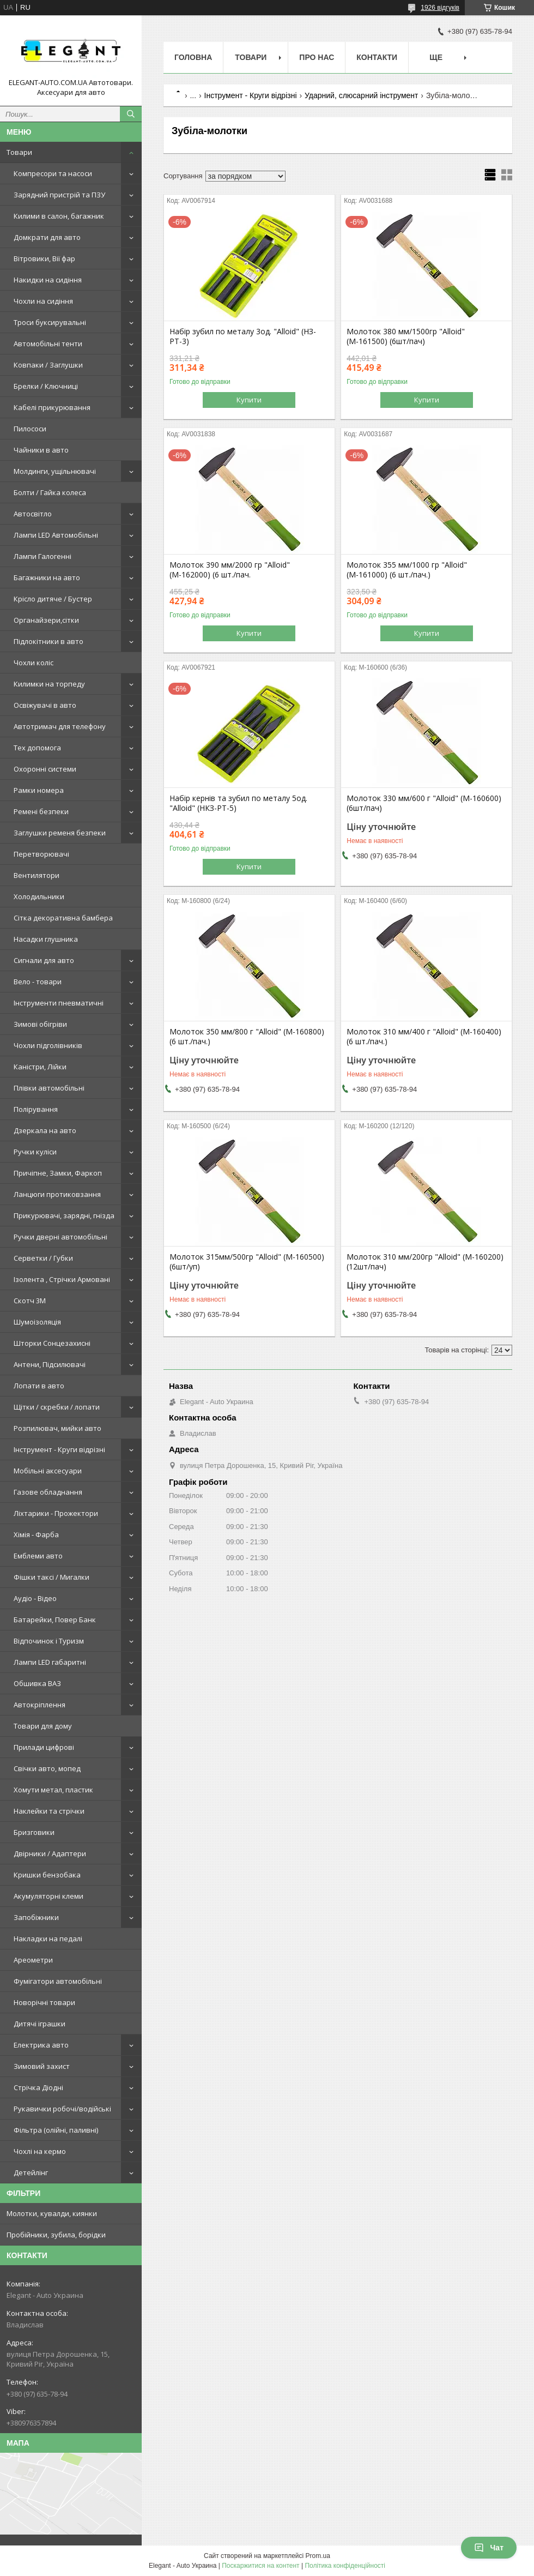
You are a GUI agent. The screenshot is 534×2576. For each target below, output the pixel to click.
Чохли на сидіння (43, 301)
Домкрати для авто (47, 237)
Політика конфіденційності (345, 2565)
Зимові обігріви (40, 1024)
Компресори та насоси (53, 173)
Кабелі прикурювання (52, 407)
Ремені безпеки (41, 811)
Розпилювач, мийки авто (57, 1428)
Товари (19, 152)
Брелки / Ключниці (46, 386)
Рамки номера (39, 790)
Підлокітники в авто (48, 641)
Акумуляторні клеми (48, 1896)
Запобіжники (36, 1917)
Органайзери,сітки (46, 620)
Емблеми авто (38, 1556)
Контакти (376, 57)
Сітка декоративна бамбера (63, 918)
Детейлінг (31, 2172)
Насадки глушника (46, 939)
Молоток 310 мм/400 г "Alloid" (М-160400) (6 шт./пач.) (424, 1036)
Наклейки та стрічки (49, 1811)
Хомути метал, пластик (53, 1790)
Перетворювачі (41, 854)
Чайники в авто (41, 450)
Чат (488, 2548)
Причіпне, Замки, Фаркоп (58, 1173)
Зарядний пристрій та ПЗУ (59, 195)
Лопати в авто (39, 1386)
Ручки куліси (35, 1152)
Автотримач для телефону (60, 726)
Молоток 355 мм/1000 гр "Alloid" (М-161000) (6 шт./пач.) (407, 570)
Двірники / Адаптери (50, 1853)
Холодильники (39, 896)
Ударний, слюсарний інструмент (361, 95)
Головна (193, 57)
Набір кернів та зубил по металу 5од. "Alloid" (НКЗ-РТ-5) (238, 803)
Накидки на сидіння (48, 280)
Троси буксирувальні (50, 322)
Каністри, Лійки (40, 1067)
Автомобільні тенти (48, 343)
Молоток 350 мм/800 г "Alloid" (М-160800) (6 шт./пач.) (246, 1036)
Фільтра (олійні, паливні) (56, 2130)
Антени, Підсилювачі (50, 1364)
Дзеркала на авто (45, 1130)
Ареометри (33, 1960)
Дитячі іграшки (39, 2024)
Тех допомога (37, 748)
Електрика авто (41, 2045)
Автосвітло (33, 514)
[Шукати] (131, 114)
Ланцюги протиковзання (57, 1194)
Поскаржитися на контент (260, 2565)
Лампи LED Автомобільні (56, 535)
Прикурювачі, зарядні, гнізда (64, 1215)
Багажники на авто (47, 577)
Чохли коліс (33, 662)
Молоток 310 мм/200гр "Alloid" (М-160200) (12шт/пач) (425, 1262)
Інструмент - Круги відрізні (59, 1449)
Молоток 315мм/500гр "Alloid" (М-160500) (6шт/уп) (246, 1262)
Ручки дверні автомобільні (60, 1237)
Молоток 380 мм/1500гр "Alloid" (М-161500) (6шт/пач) (406, 336)
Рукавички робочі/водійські (62, 2109)
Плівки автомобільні (49, 1088)
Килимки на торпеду (49, 684)
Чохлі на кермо (40, 2151)
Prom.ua (318, 2556)
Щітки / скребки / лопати (57, 1407)
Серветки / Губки (43, 1258)
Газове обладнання (48, 1492)
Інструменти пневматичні (59, 1003)
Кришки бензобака (47, 1875)
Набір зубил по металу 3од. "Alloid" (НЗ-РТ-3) (242, 336)
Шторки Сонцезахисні (52, 1343)
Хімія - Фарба (36, 1534)
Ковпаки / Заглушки (48, 365)
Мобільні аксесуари (48, 1471)
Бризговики (34, 1832)
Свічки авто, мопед (47, 1768)
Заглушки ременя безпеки (60, 833)
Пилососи (30, 429)
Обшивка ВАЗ (37, 1683)
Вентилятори (36, 875)
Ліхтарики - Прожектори (56, 1513)
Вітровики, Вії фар (44, 258)
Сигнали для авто (44, 960)
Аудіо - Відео (35, 1598)
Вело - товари (38, 981)
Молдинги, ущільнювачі (55, 471)
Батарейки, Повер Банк (55, 1619)
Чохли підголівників (48, 1045)
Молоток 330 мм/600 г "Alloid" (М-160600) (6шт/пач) (424, 803)
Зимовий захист (42, 2066)
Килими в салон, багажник (59, 216)
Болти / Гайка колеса (50, 492)
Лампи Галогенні (42, 556)
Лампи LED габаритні (50, 1662)
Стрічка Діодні (38, 2087)
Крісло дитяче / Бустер (53, 599)
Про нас (316, 57)
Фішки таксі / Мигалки (51, 1577)
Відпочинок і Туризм (49, 1641)
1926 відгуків (440, 7)
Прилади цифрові (44, 1747)
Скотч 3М (30, 1300)
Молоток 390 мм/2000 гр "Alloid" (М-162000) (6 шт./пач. (229, 570)
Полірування (36, 1109)
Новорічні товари (44, 2002)
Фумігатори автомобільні (58, 1981)
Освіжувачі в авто (45, 705)
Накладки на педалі (48, 1938)
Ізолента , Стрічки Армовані (62, 1279)
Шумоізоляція (37, 1322)
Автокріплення (39, 1705)
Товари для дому (43, 1726)
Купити (249, 400)
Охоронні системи (45, 769)
